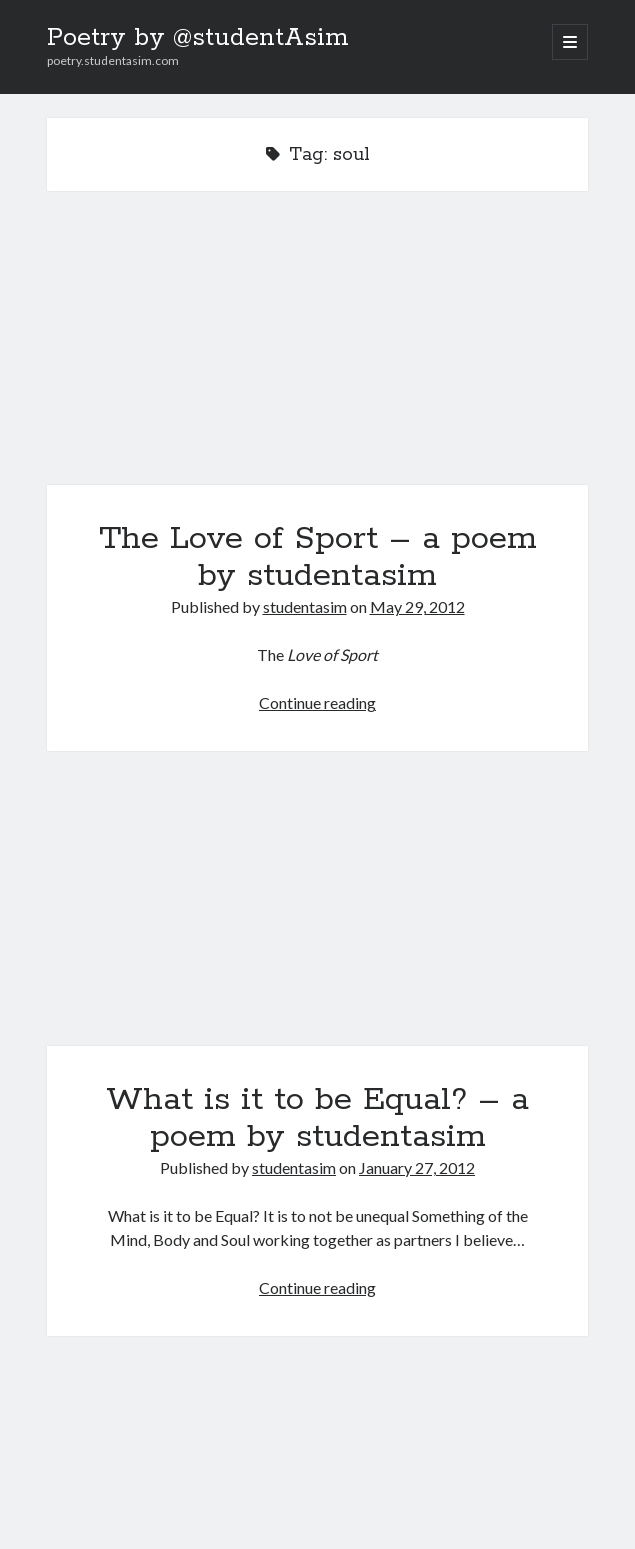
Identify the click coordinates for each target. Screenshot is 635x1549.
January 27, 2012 (417, 1167)
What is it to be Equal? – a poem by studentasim (317, 910)
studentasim (305, 606)
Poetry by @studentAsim (198, 38)
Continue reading (317, 702)
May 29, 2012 (417, 606)
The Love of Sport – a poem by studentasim (317, 350)
